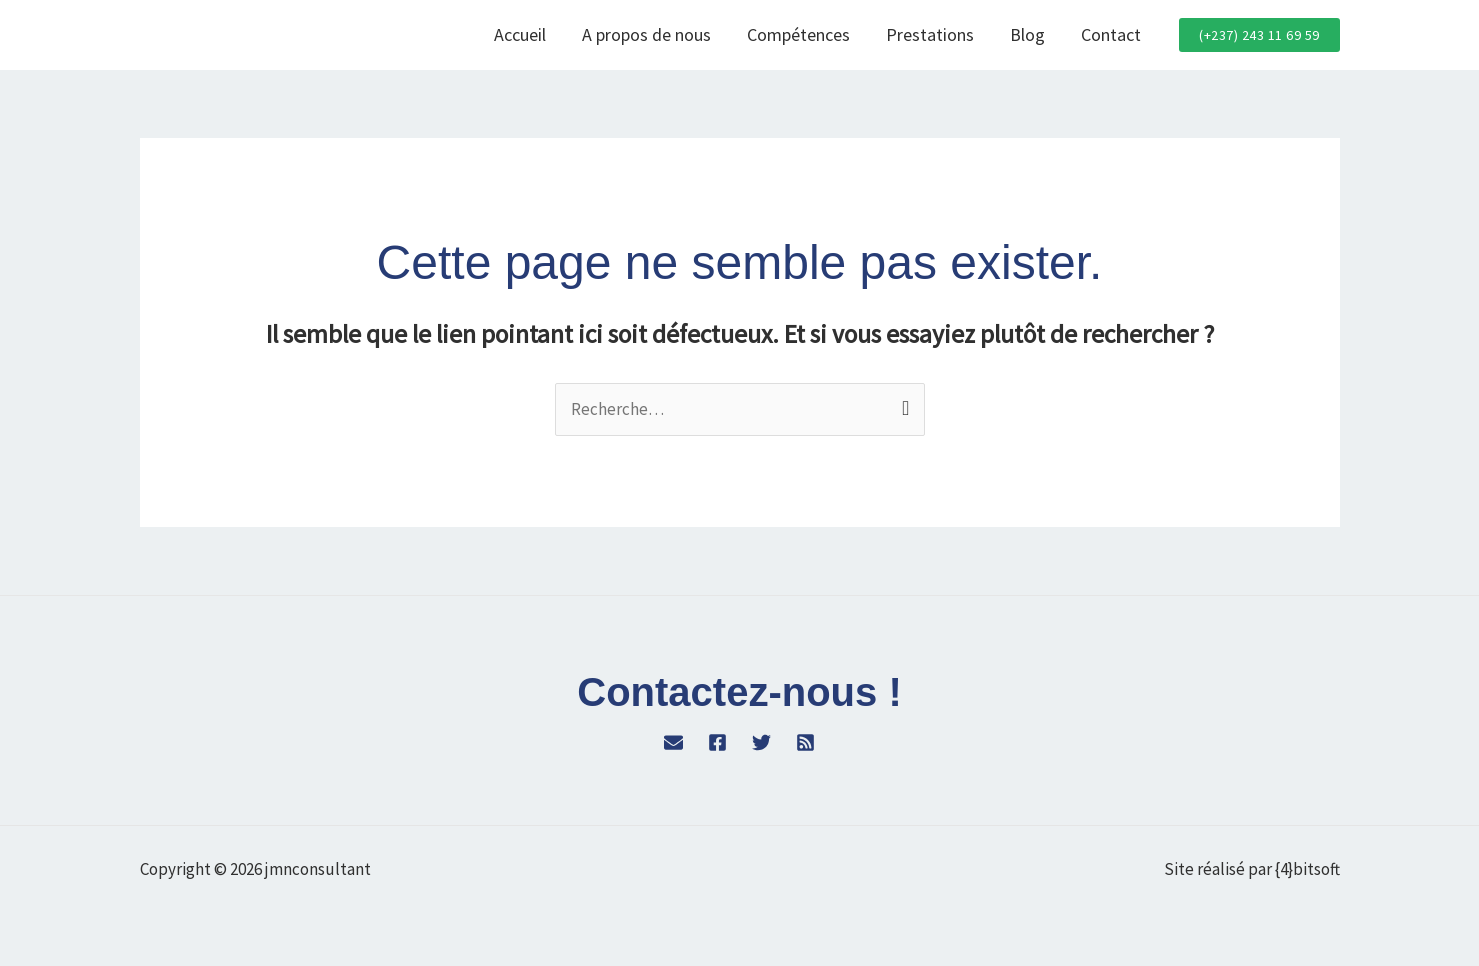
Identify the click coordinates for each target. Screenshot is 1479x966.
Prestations (930, 34)
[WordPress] (673, 742)
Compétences (798, 34)
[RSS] (805, 742)
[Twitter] (761, 742)
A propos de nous (646, 34)
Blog (1027, 34)
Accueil (520, 34)
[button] (1259, 35)
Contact (1111, 34)
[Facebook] (717, 742)
